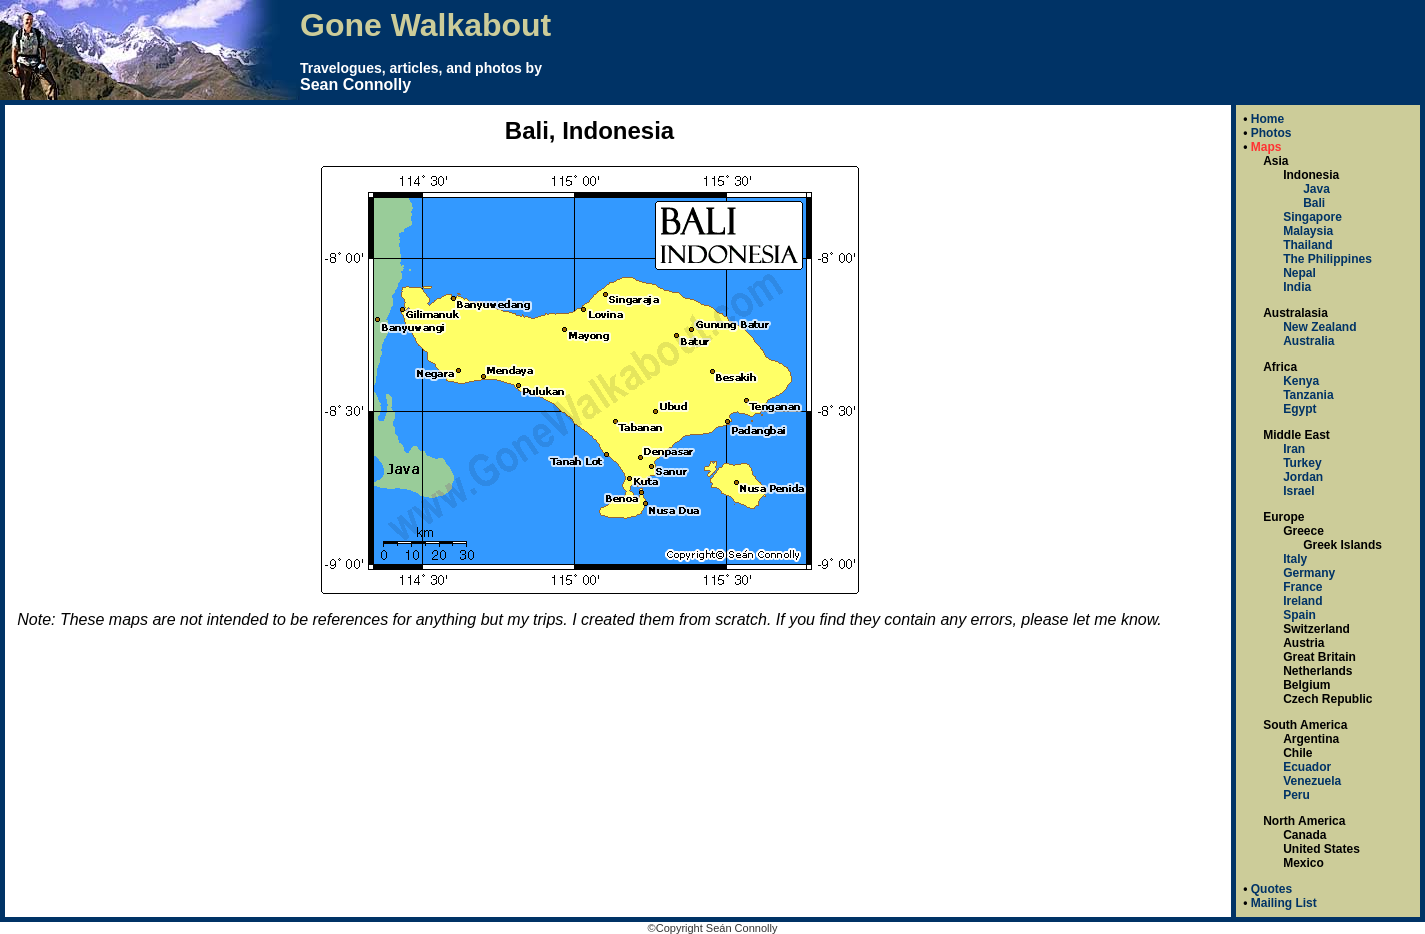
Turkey (1302, 463)
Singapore (1312, 217)
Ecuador (1307, 767)
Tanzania (1308, 395)
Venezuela (1312, 781)
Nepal (1299, 273)
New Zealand (1319, 327)
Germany (1309, 573)
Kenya (1301, 381)
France (1302, 587)
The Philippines (1327, 259)
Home (1267, 119)
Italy (1295, 559)
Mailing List (1284, 903)
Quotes (1271, 889)
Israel (1298, 491)
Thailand (1307, 245)
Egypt (1299, 409)
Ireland (1302, 601)
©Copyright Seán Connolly (713, 928)
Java (1316, 189)
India (1297, 287)
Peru (1296, 795)
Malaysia (1308, 231)
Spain (1299, 615)
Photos (1271, 133)
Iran (1294, 449)
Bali (1314, 203)
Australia (1308, 341)
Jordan (1303, 477)
